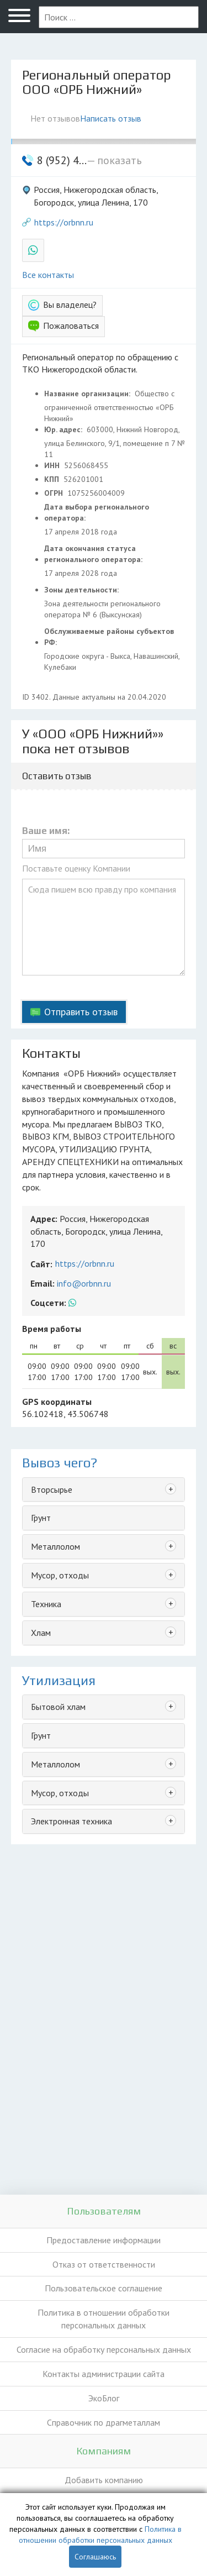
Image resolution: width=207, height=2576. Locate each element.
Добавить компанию (104, 2479)
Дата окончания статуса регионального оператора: (94, 553)
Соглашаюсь (95, 2557)
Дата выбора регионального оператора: (96, 512)
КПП (52, 479)
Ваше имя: (46, 831)
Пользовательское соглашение (103, 2288)
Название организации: (88, 393)
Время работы (51, 1328)
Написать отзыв (110, 118)
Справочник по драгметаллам (103, 2422)
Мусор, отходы (60, 1575)
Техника (46, 1603)
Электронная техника (71, 1821)
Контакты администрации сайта (103, 2373)
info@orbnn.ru (84, 1283)
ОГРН (54, 493)
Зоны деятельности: (82, 590)
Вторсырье (51, 1489)
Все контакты (48, 274)
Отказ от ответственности (103, 2264)
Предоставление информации (103, 2240)
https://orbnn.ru (63, 222)
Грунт (41, 1517)
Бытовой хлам (58, 1706)
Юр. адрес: (64, 429)
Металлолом (55, 1546)
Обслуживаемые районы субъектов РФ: (109, 636)
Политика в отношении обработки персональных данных (103, 2319)
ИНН (53, 465)
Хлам (41, 1632)
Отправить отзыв (81, 1011)
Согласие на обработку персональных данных (104, 2349)
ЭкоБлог (103, 2398)
